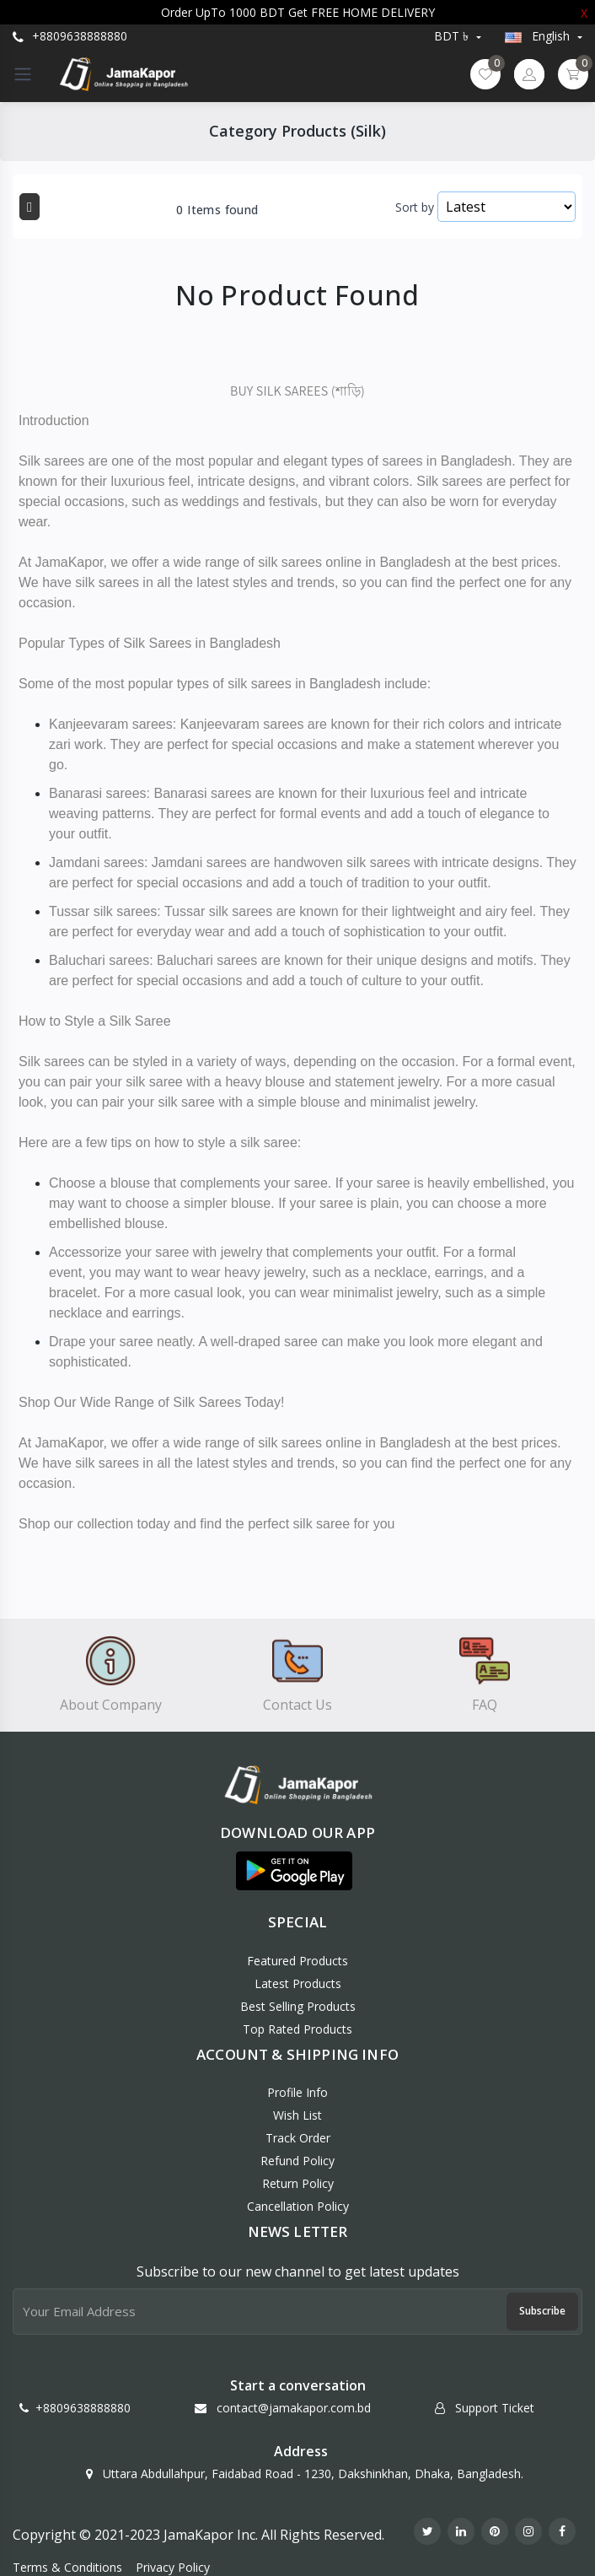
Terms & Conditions (67, 2567)
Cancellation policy (298, 2206)
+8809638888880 (70, 36)
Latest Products (298, 1983)
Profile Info (297, 2092)
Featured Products (297, 1961)
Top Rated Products (297, 2029)
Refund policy (297, 2161)
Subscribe (542, 2311)
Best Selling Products (298, 2006)
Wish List (297, 2115)
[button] (294, 1870)
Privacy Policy (173, 2567)
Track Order (297, 2138)
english (539, 36)
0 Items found (217, 210)
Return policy (298, 2183)
